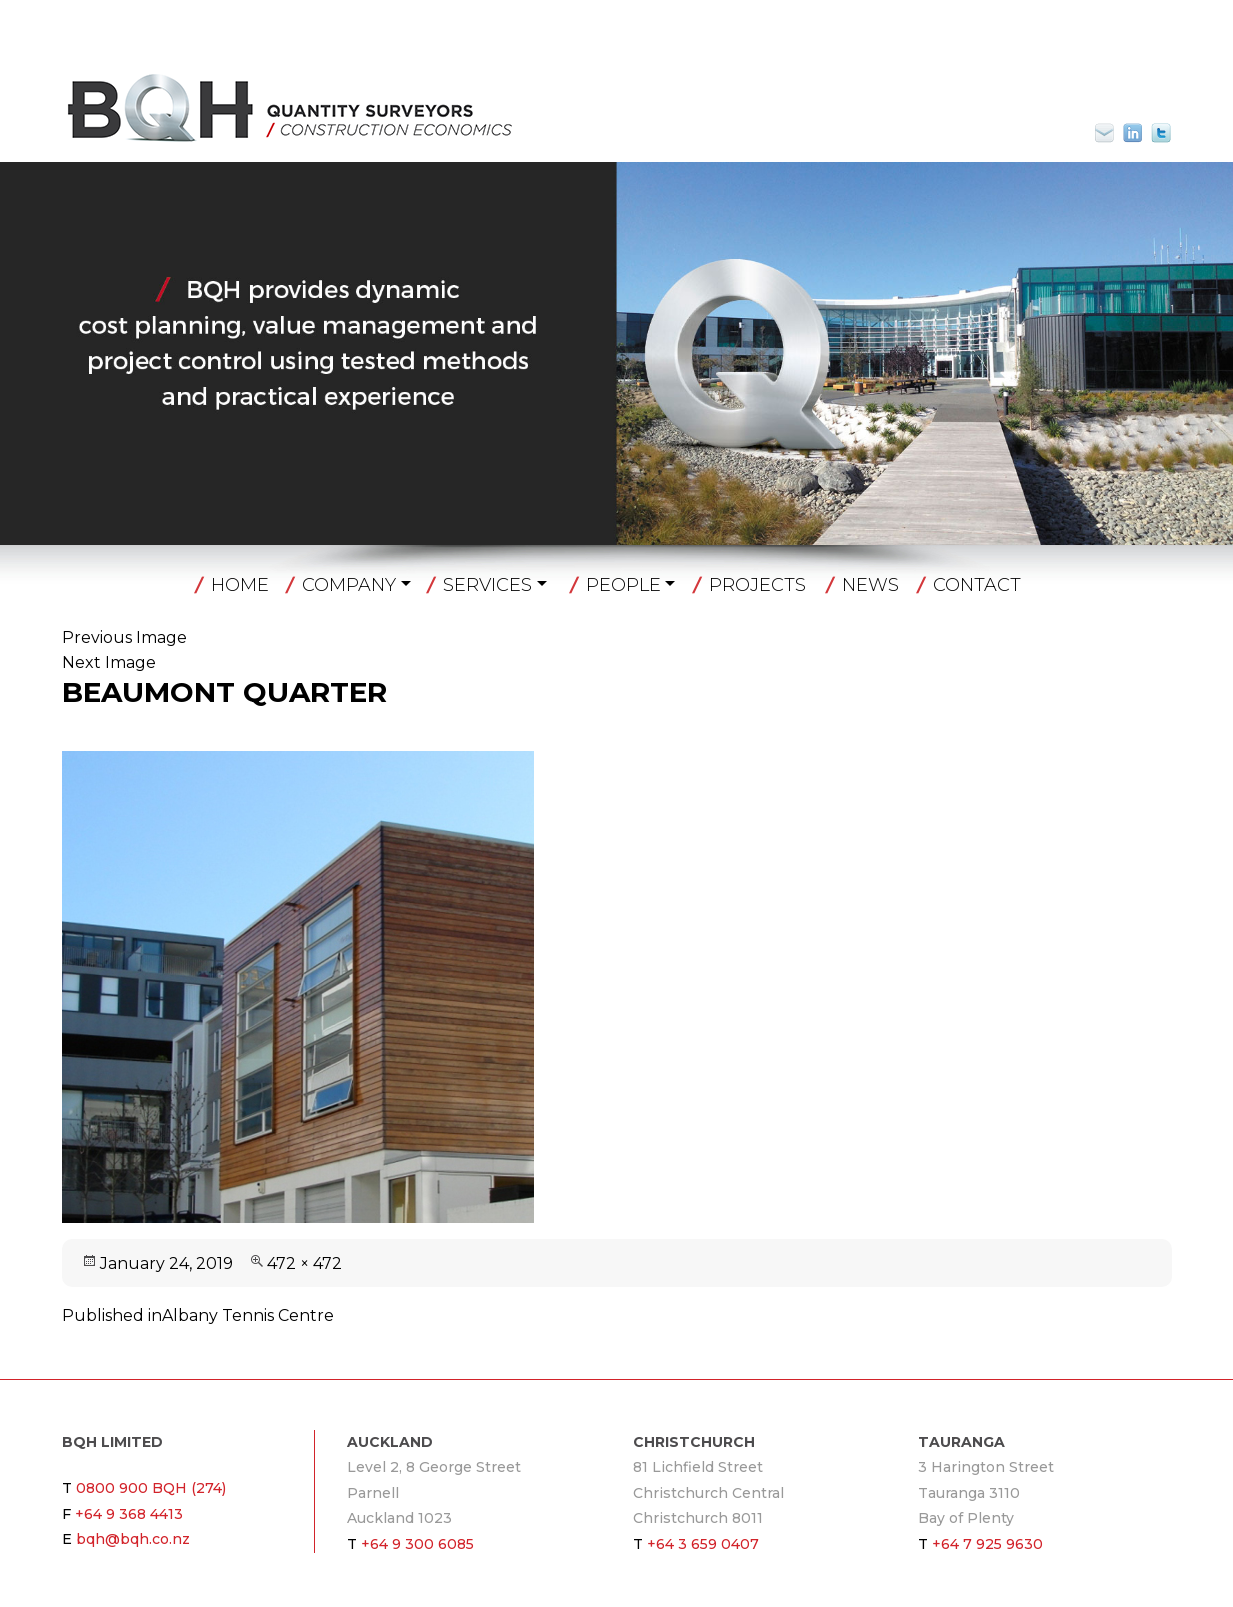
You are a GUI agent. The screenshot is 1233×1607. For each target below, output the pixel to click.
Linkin (1133, 133)
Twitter (1161, 133)
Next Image (109, 662)
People (623, 585)
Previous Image (124, 637)
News (870, 585)
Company (349, 585)
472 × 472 (304, 1263)
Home (240, 585)
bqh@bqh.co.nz (1113, 133)
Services (487, 585)
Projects (757, 585)
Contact (977, 585)
